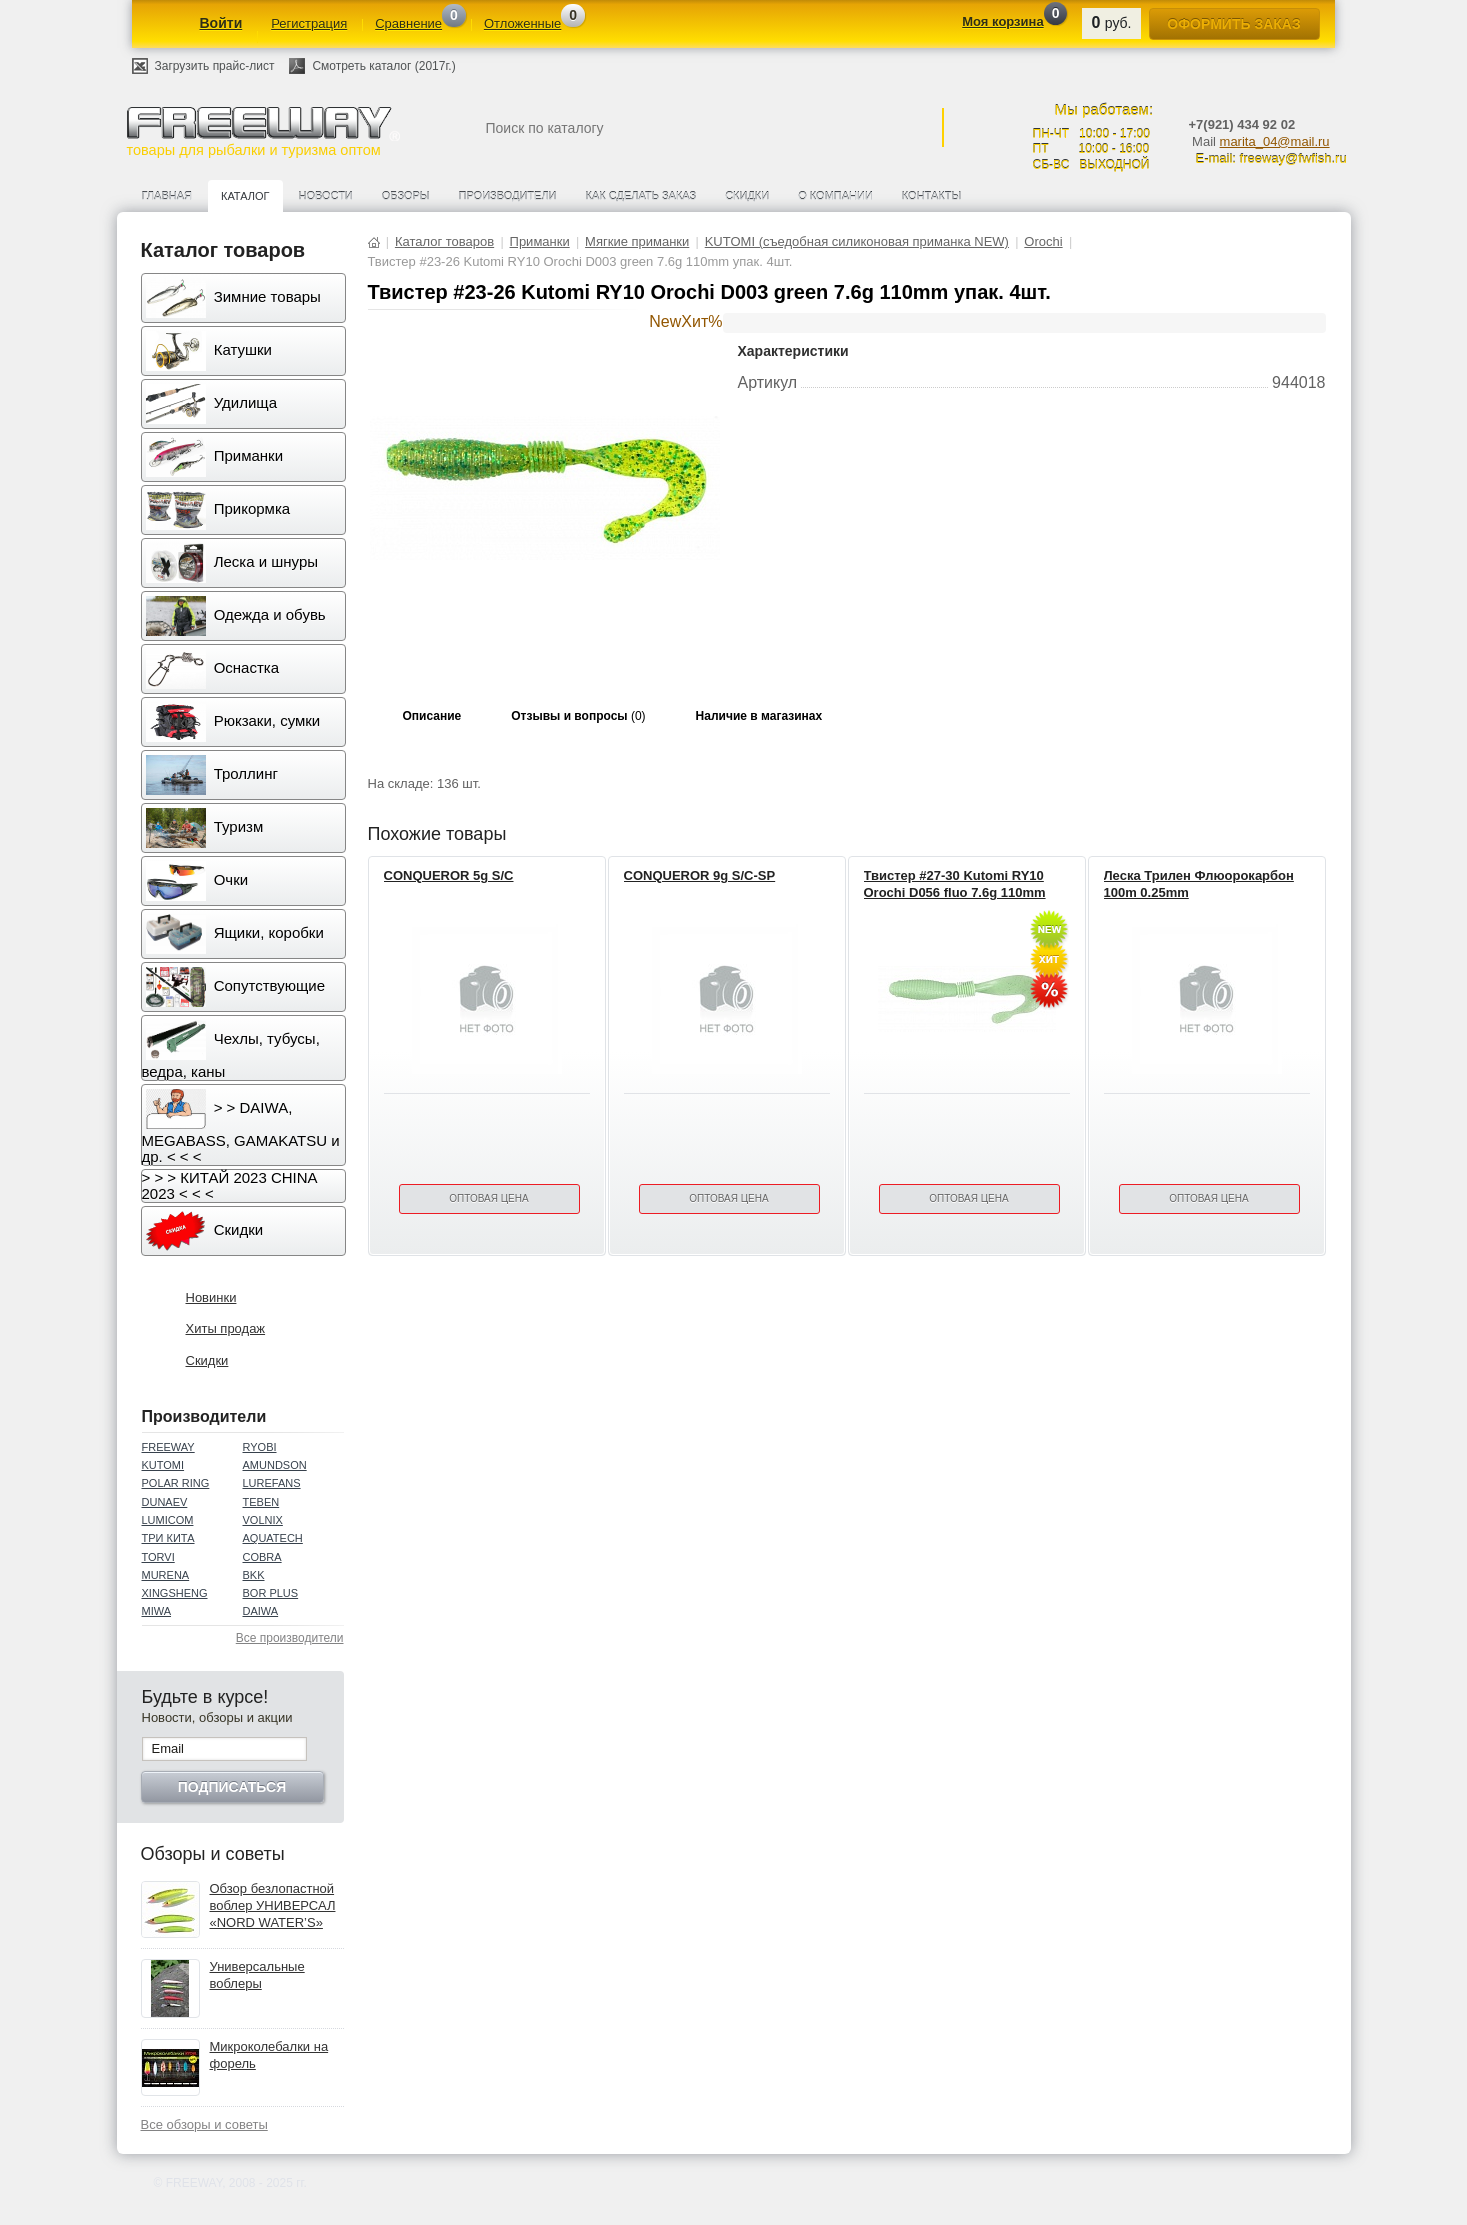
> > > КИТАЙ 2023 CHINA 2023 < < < (230, 1185)
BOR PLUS (271, 1593)
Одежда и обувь (236, 616)
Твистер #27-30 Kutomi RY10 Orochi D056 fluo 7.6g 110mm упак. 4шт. (955, 892)
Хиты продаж (226, 1328)
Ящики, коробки (235, 934)
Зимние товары (233, 298)
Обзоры (406, 196)
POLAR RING (176, 1483)
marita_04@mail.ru (1275, 141)
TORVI (158, 1557)
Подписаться (232, 1787)
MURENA (166, 1575)
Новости (326, 196)
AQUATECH (273, 1538)
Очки (197, 881)
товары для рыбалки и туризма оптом (263, 131)
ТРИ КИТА (168, 1538)
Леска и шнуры (232, 563)
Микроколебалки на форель (269, 2055)
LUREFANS (272, 1483)
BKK (254, 1575)
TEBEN (261, 1502)
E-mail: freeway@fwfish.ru (1271, 158)
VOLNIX (263, 1520)
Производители (508, 196)
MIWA (157, 1611)
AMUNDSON (275, 1465)
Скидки (747, 196)
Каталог (245, 196)
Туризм (205, 828)
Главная (167, 196)
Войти (221, 23)
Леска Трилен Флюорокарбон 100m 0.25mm (1199, 884)
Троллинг (212, 775)
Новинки (211, 1297)
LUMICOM (168, 1520)
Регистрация (309, 23)
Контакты (931, 196)
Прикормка (218, 510)
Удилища (211, 404)
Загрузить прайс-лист (215, 66)
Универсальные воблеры (257, 1975)
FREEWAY (168, 1447)
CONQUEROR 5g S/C (449, 875)
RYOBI (260, 1447)
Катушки (209, 351)
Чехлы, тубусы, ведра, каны (231, 1050)
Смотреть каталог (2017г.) (383, 66)
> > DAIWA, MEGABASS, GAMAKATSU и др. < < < (241, 1127)
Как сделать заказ (641, 196)
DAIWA (261, 1611)
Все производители (290, 1638)
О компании (835, 196)
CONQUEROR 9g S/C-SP (700, 875)
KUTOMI (163, 1465)
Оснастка (213, 669)
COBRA (262, 1557)
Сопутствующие (236, 987)
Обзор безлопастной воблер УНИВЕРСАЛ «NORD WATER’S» (273, 1905)
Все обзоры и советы (204, 2124)
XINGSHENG (175, 1593)
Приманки (215, 457)
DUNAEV (165, 1502)
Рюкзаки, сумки (233, 722)
